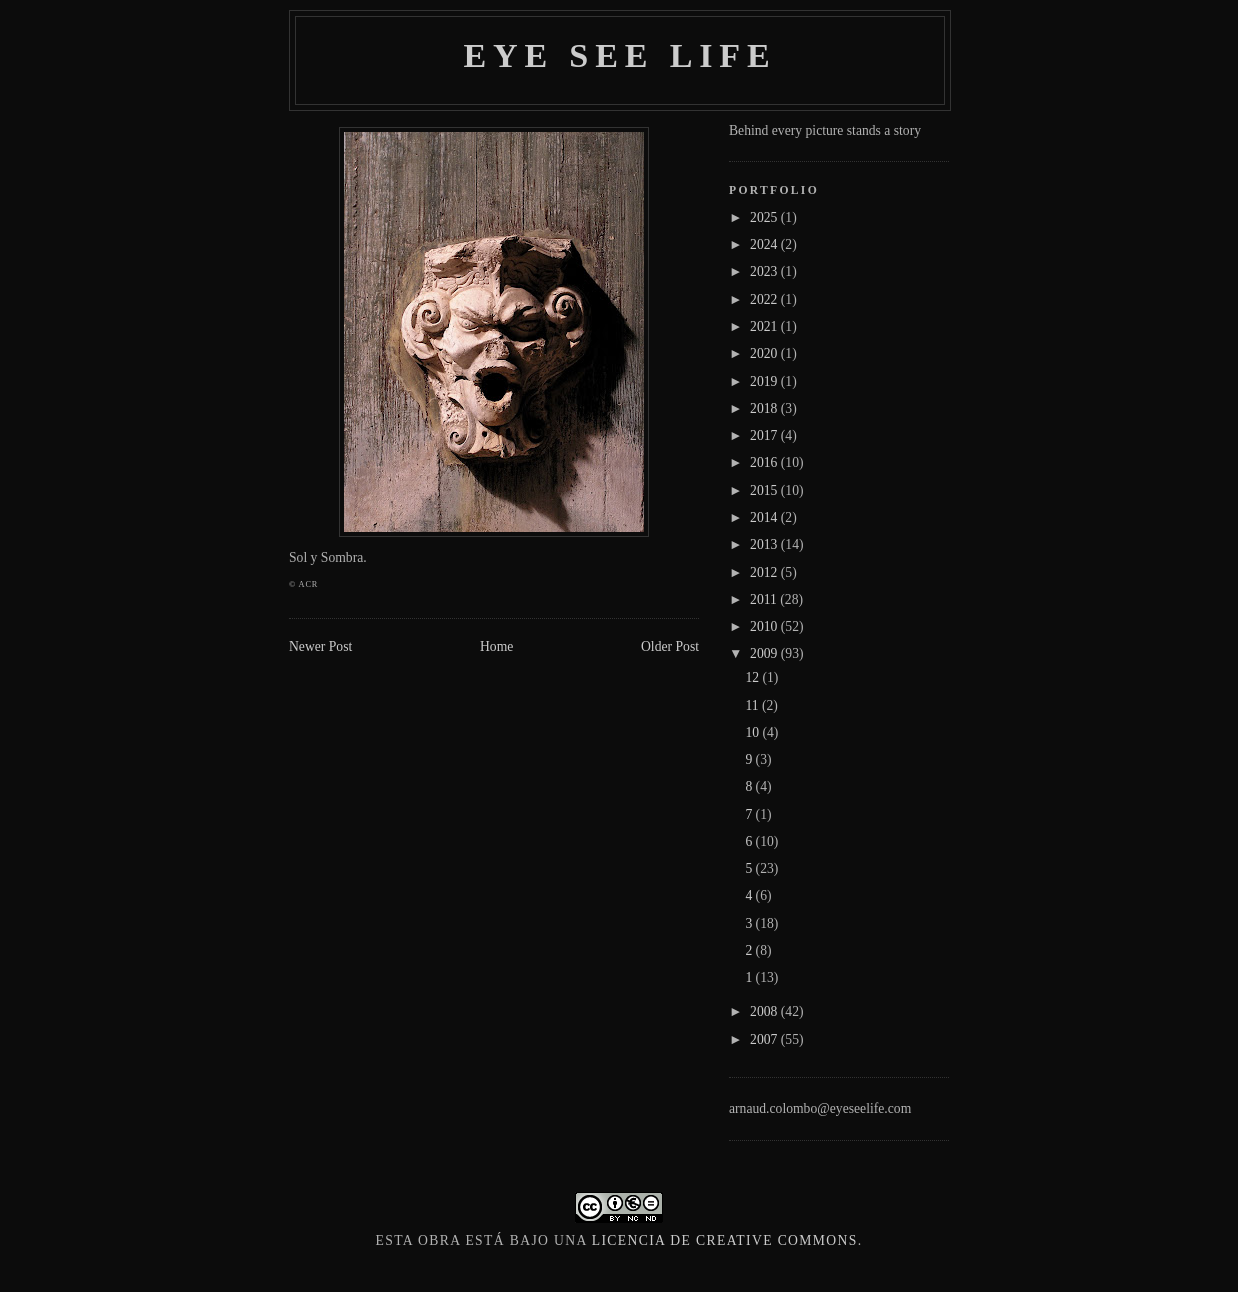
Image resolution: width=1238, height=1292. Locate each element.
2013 (765, 544)
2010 (765, 626)
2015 (765, 490)
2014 (765, 517)
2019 (765, 381)
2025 (765, 217)
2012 (765, 572)
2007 (765, 1039)
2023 (765, 271)
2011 (765, 599)
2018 (765, 408)
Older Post (670, 646)
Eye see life (619, 55)
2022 (765, 299)
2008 (765, 1011)
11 (753, 705)
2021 (765, 326)
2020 (765, 353)
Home (496, 646)
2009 (765, 653)
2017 (765, 435)
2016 (765, 462)
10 (753, 732)
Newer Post (320, 646)
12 (753, 677)
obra (439, 1240)
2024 (765, 244)
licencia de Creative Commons (725, 1240)
